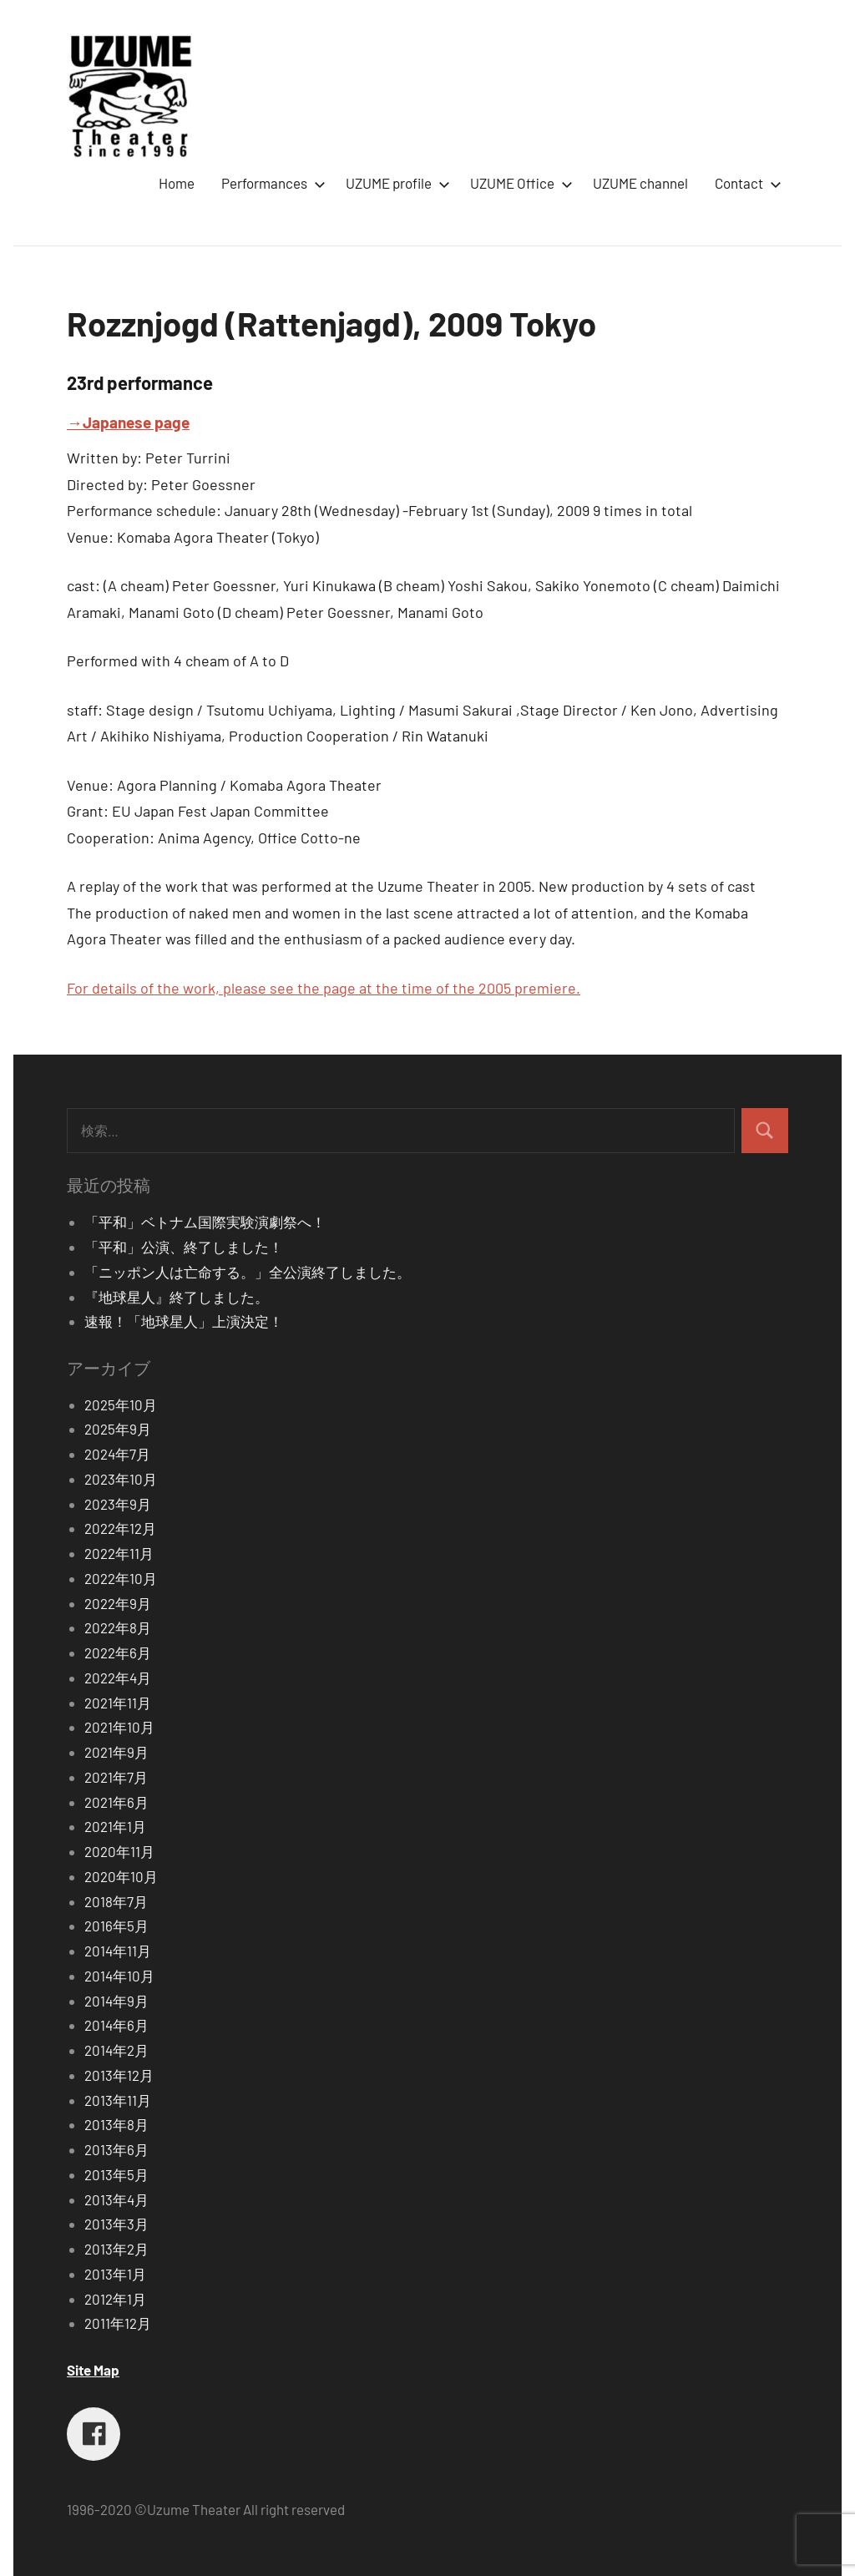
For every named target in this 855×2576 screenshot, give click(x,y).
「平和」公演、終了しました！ (183, 1246)
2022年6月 (117, 1652)
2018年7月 (116, 1901)
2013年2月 (116, 2248)
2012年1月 (115, 2298)
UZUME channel (640, 183)
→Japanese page (128, 422)
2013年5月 (116, 2174)
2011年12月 (117, 2323)
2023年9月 (117, 1503)
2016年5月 (116, 1925)
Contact (745, 183)
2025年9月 (117, 1428)
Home (177, 183)
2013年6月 (116, 2149)
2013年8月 (116, 2124)
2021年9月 (116, 1751)
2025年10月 (120, 1404)
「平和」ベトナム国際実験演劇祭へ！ (205, 1221)
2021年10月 (119, 1726)
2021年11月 (117, 1702)
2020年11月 (119, 1851)
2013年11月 (117, 2100)
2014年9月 (116, 2000)
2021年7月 (116, 1777)
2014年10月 (119, 1975)
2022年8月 (117, 1627)
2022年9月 (117, 1603)
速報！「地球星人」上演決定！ (183, 1321)
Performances (270, 183)
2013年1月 (115, 2273)
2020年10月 (121, 1876)
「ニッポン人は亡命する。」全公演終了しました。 (247, 1271)
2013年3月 (116, 2223)
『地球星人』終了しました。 (176, 1296)
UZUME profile (394, 183)
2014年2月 (116, 2050)
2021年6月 (116, 1802)
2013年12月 (119, 2075)
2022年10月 (120, 1578)
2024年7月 (117, 1453)
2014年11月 (117, 1950)
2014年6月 (116, 2025)
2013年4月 (116, 2199)
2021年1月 (115, 1826)
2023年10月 (120, 1478)
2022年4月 (117, 1677)
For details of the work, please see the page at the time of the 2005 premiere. (323, 988)
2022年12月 (120, 1528)
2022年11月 (119, 1553)
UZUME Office (518, 183)
